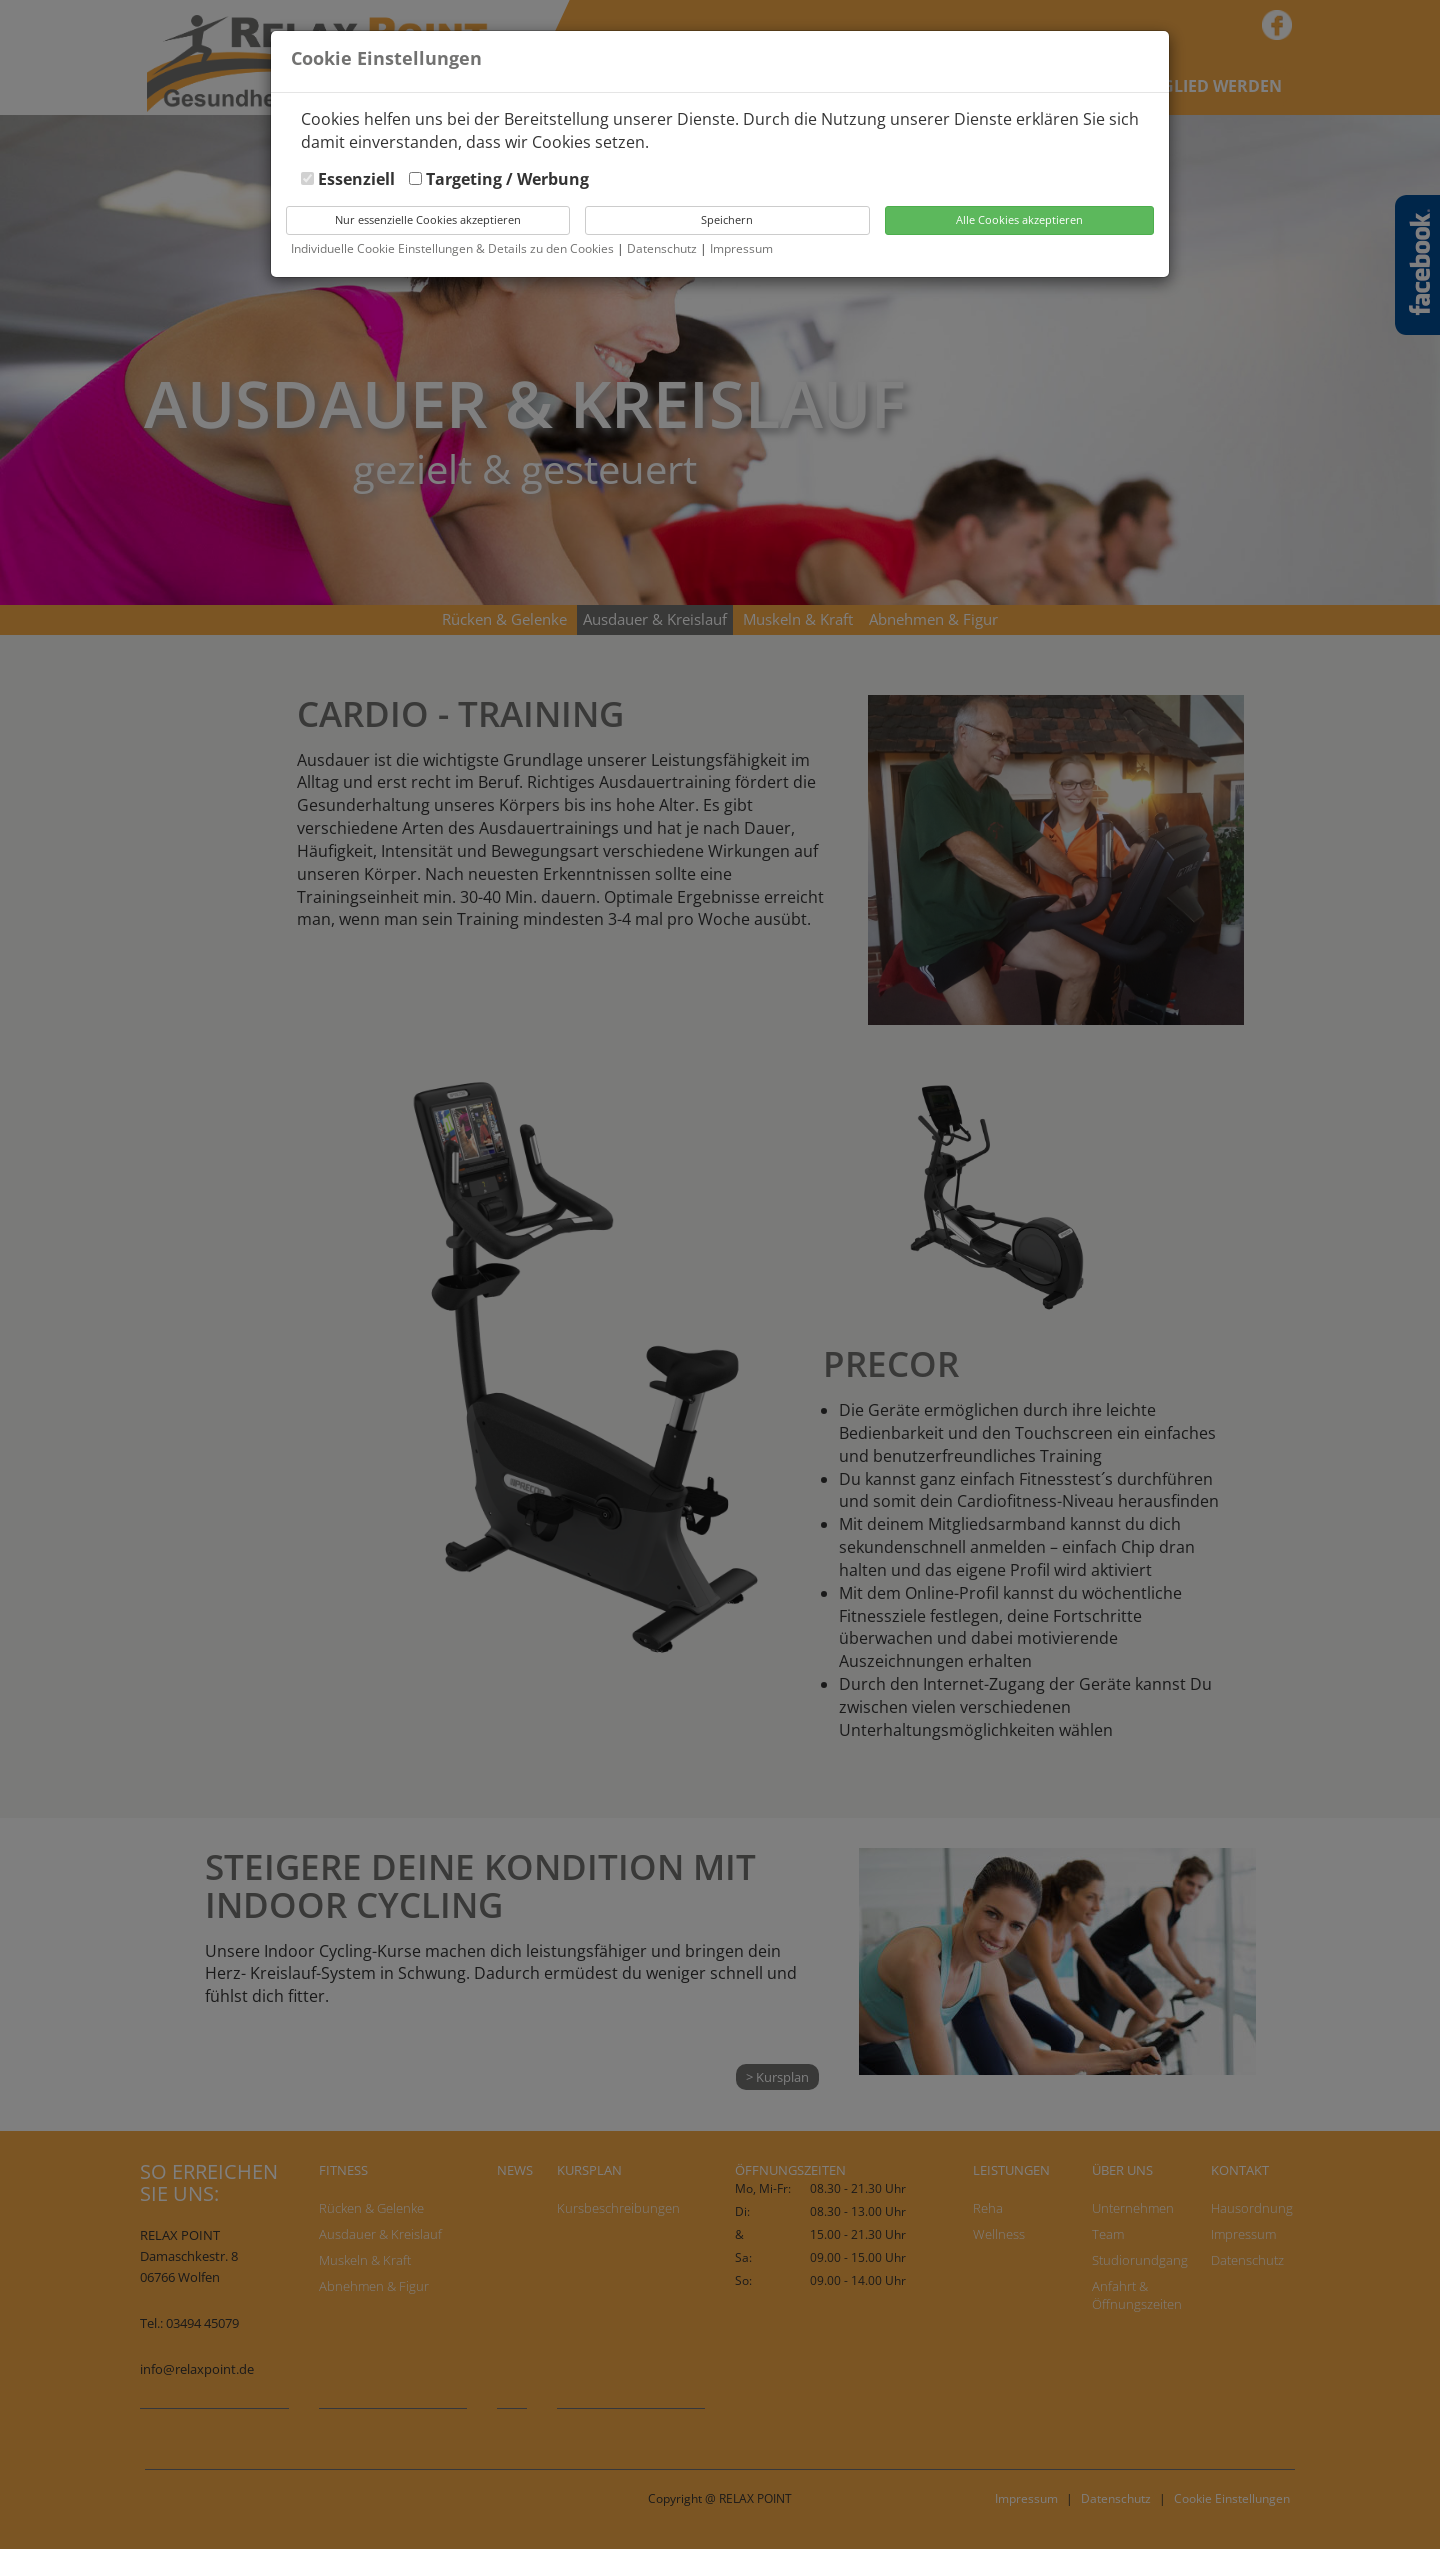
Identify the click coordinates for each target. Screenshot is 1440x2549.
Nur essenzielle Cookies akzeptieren (428, 219)
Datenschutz (663, 248)
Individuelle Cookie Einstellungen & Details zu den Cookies (452, 248)
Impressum (741, 248)
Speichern (727, 219)
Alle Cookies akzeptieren (1019, 219)
